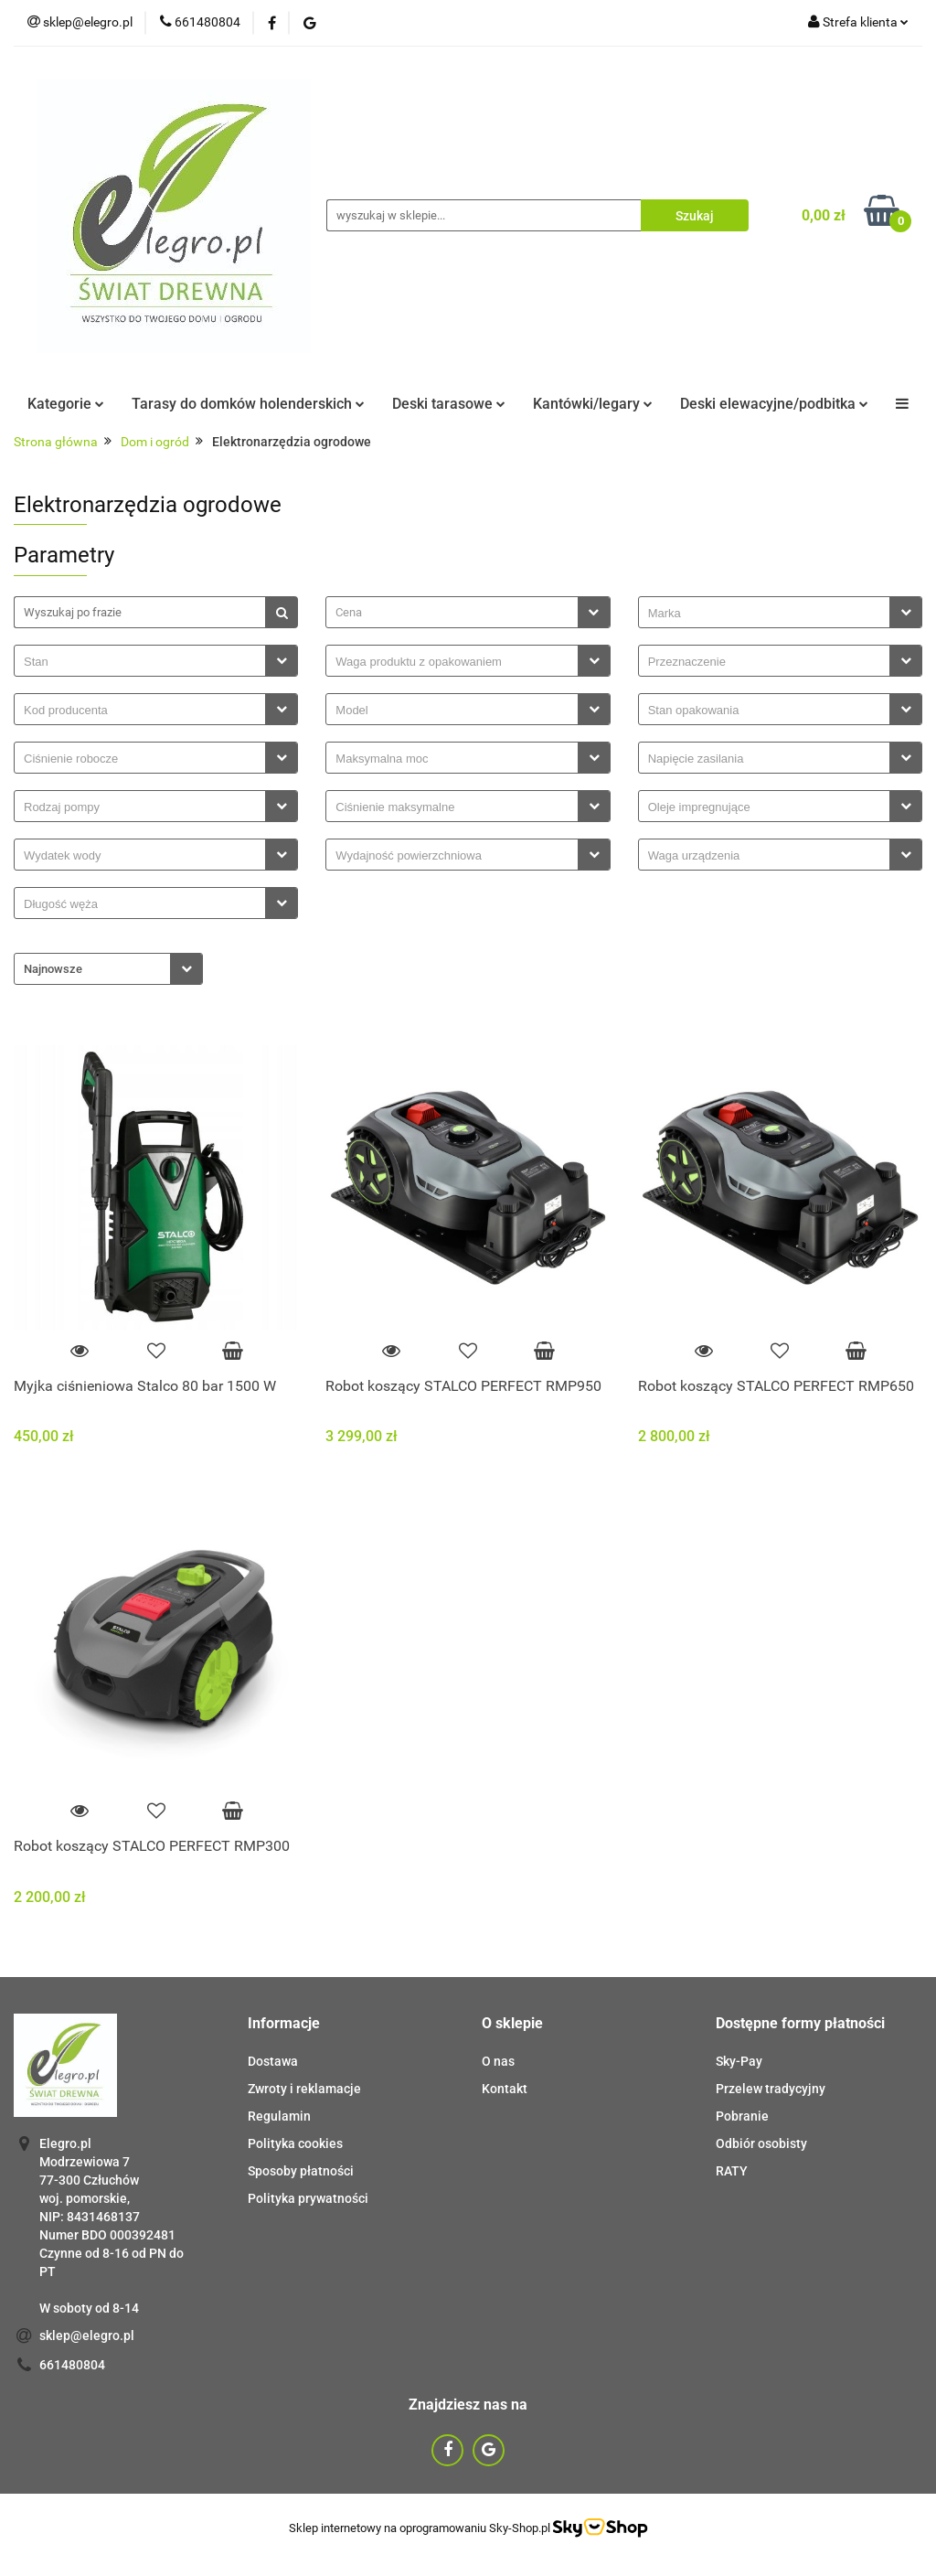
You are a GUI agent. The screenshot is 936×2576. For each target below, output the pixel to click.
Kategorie (65, 403)
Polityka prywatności (308, 2198)
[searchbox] (768, 613)
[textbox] (451, 612)
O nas (498, 2061)
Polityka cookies (295, 2143)
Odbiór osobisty (761, 2143)
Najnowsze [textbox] (53, 969)
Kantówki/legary (593, 403)
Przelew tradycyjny (770, 2088)
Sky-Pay (739, 2061)
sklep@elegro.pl (86, 2335)
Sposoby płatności (301, 2171)
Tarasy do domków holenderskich (248, 403)
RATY (732, 2171)
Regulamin (279, 2116)
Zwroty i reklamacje (304, 2088)
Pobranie (742, 2116)
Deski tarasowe (448, 403)
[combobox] (467, 612)
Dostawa (273, 2061)
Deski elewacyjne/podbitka (774, 403)
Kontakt (504, 2088)
